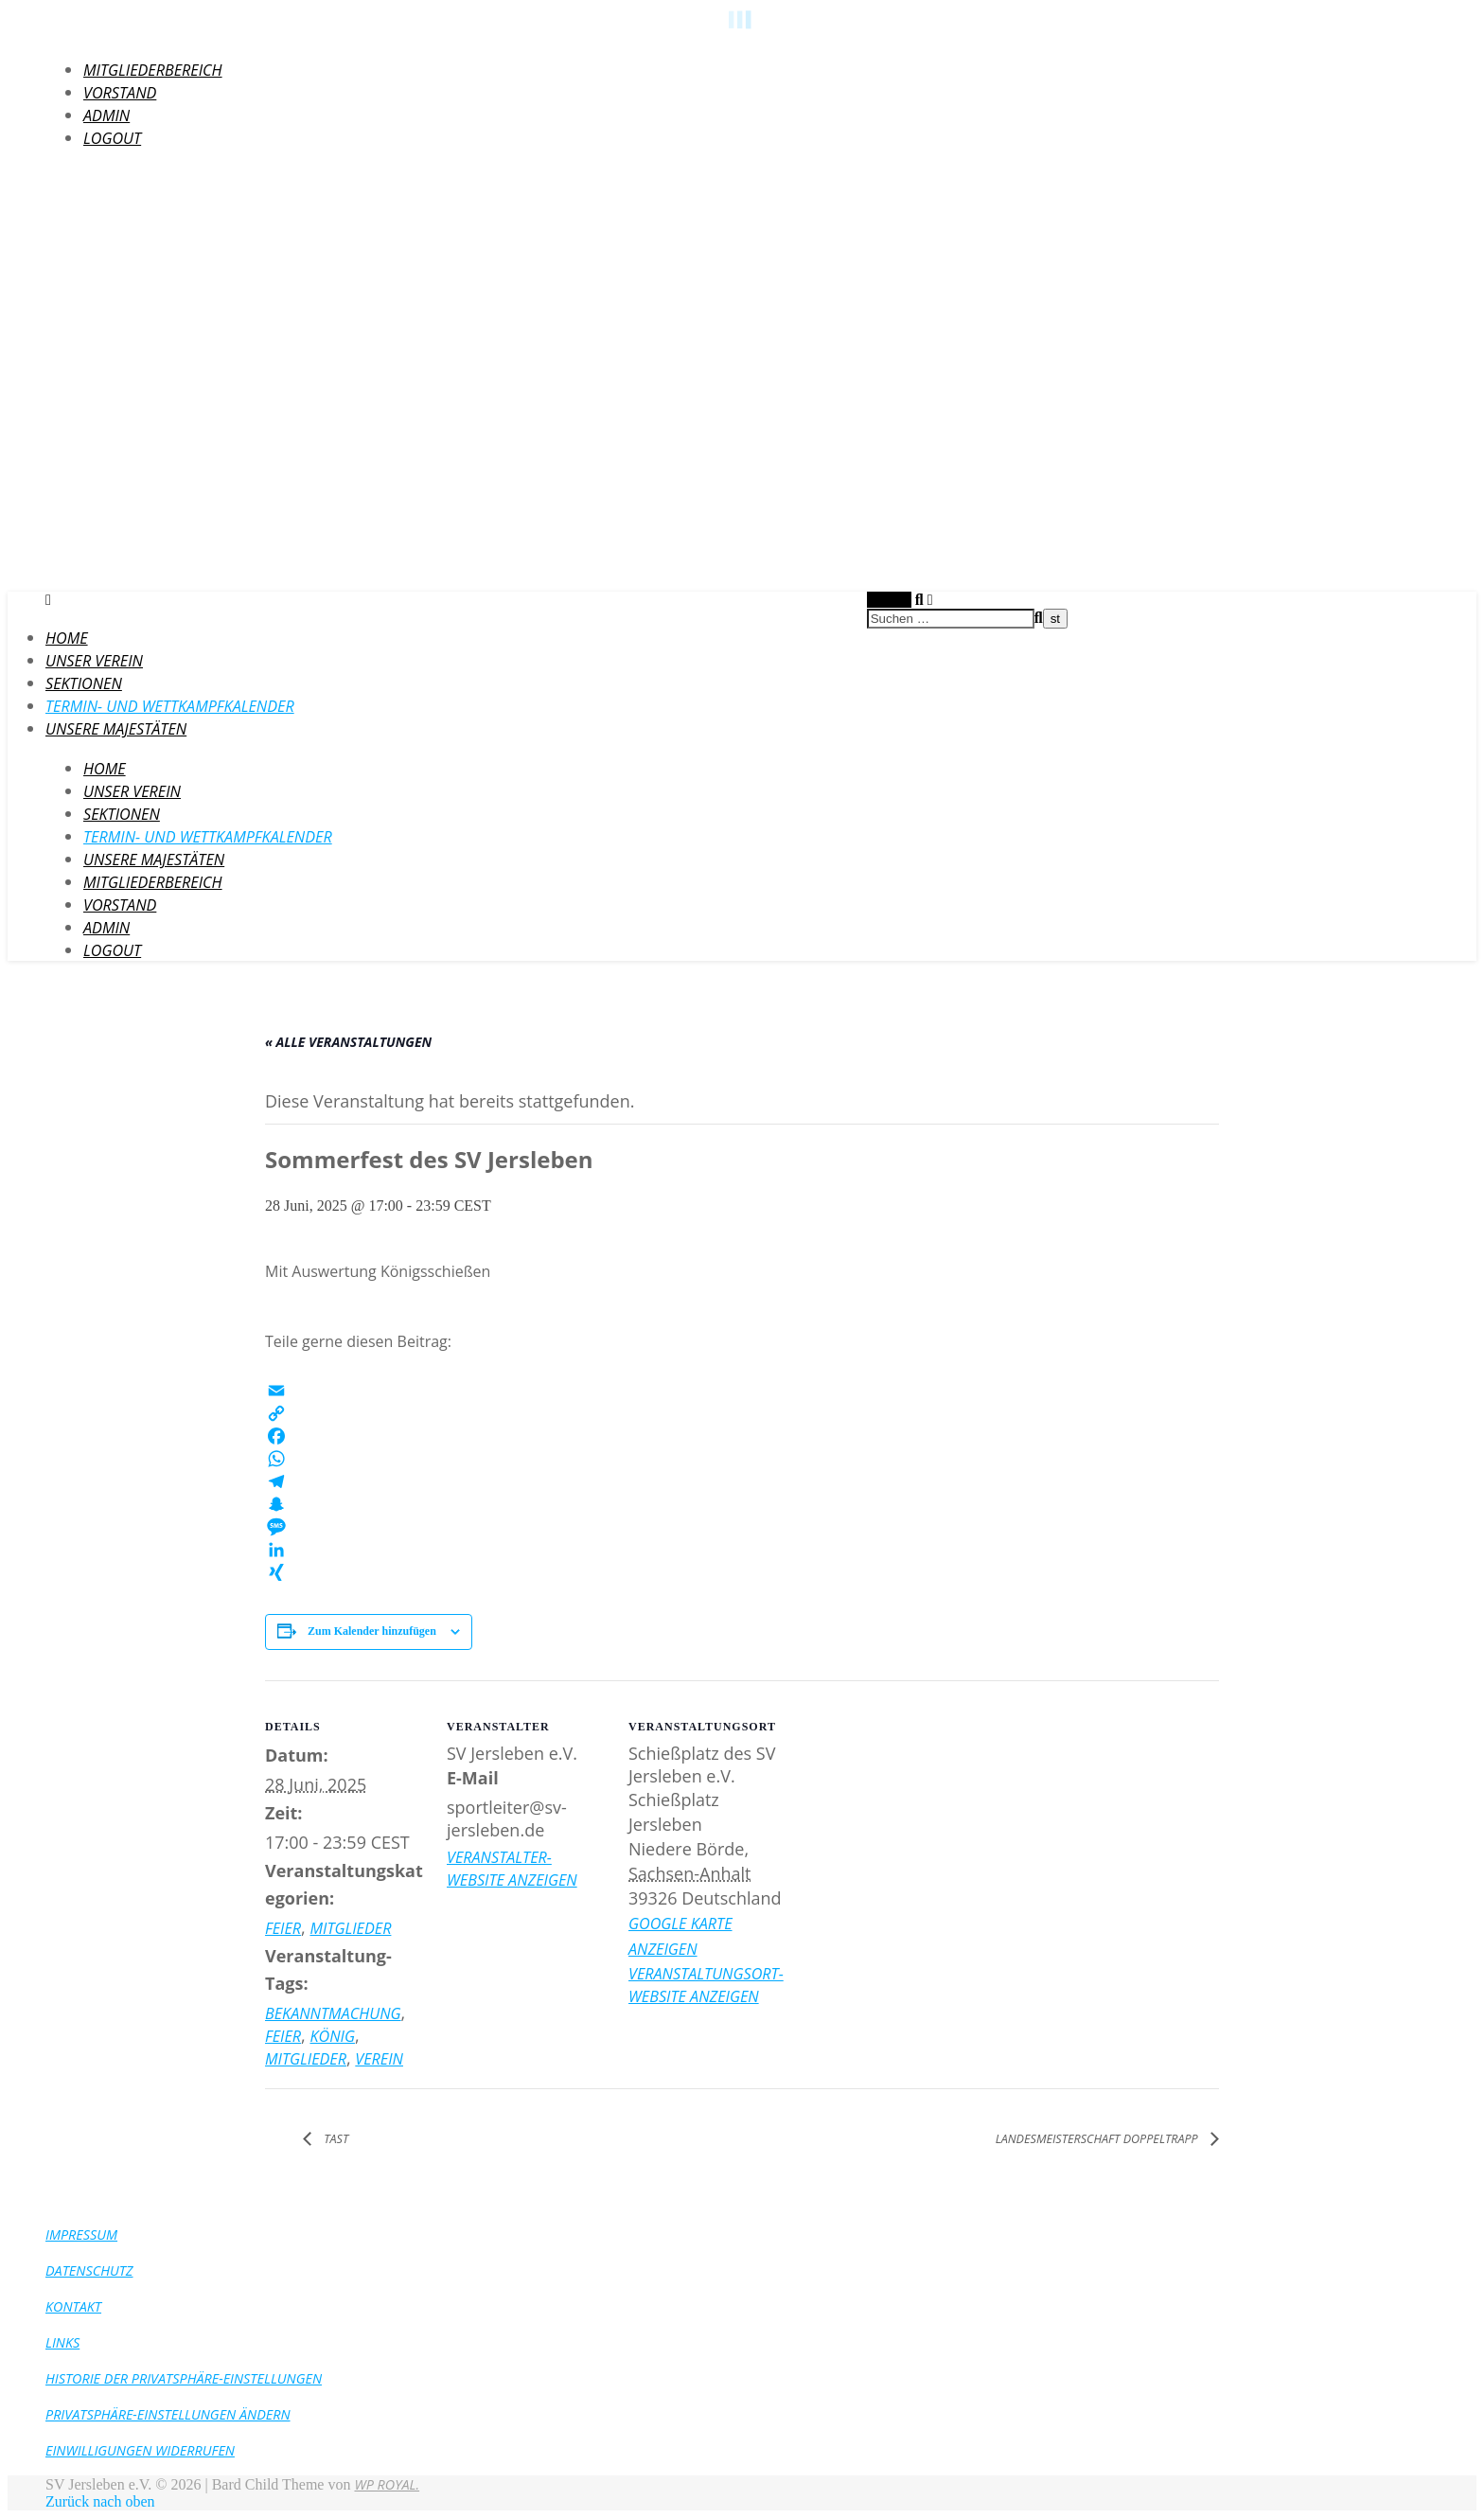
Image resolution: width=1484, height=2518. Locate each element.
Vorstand (119, 92)
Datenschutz (89, 2270)
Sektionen (83, 683)
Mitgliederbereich (152, 70)
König (332, 2036)
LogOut (112, 138)
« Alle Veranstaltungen (348, 1042)
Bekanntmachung (333, 2013)
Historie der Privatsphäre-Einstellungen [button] (183, 2378)
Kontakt (73, 2306)
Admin (106, 115)
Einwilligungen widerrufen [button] (140, 2450)
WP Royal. (386, 2484)
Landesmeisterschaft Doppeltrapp (1098, 2139)
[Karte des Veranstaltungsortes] (910, 1810)
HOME (66, 638)
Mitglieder (350, 1928)
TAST (334, 2139)
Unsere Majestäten (115, 728)
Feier (283, 1928)
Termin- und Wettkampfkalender (169, 706)
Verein (379, 2058)
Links (62, 2342)
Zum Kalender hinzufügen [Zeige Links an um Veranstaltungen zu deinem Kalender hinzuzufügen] (372, 1631)
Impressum (81, 2234)
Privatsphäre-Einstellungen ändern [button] (168, 2414)
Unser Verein (94, 660)
